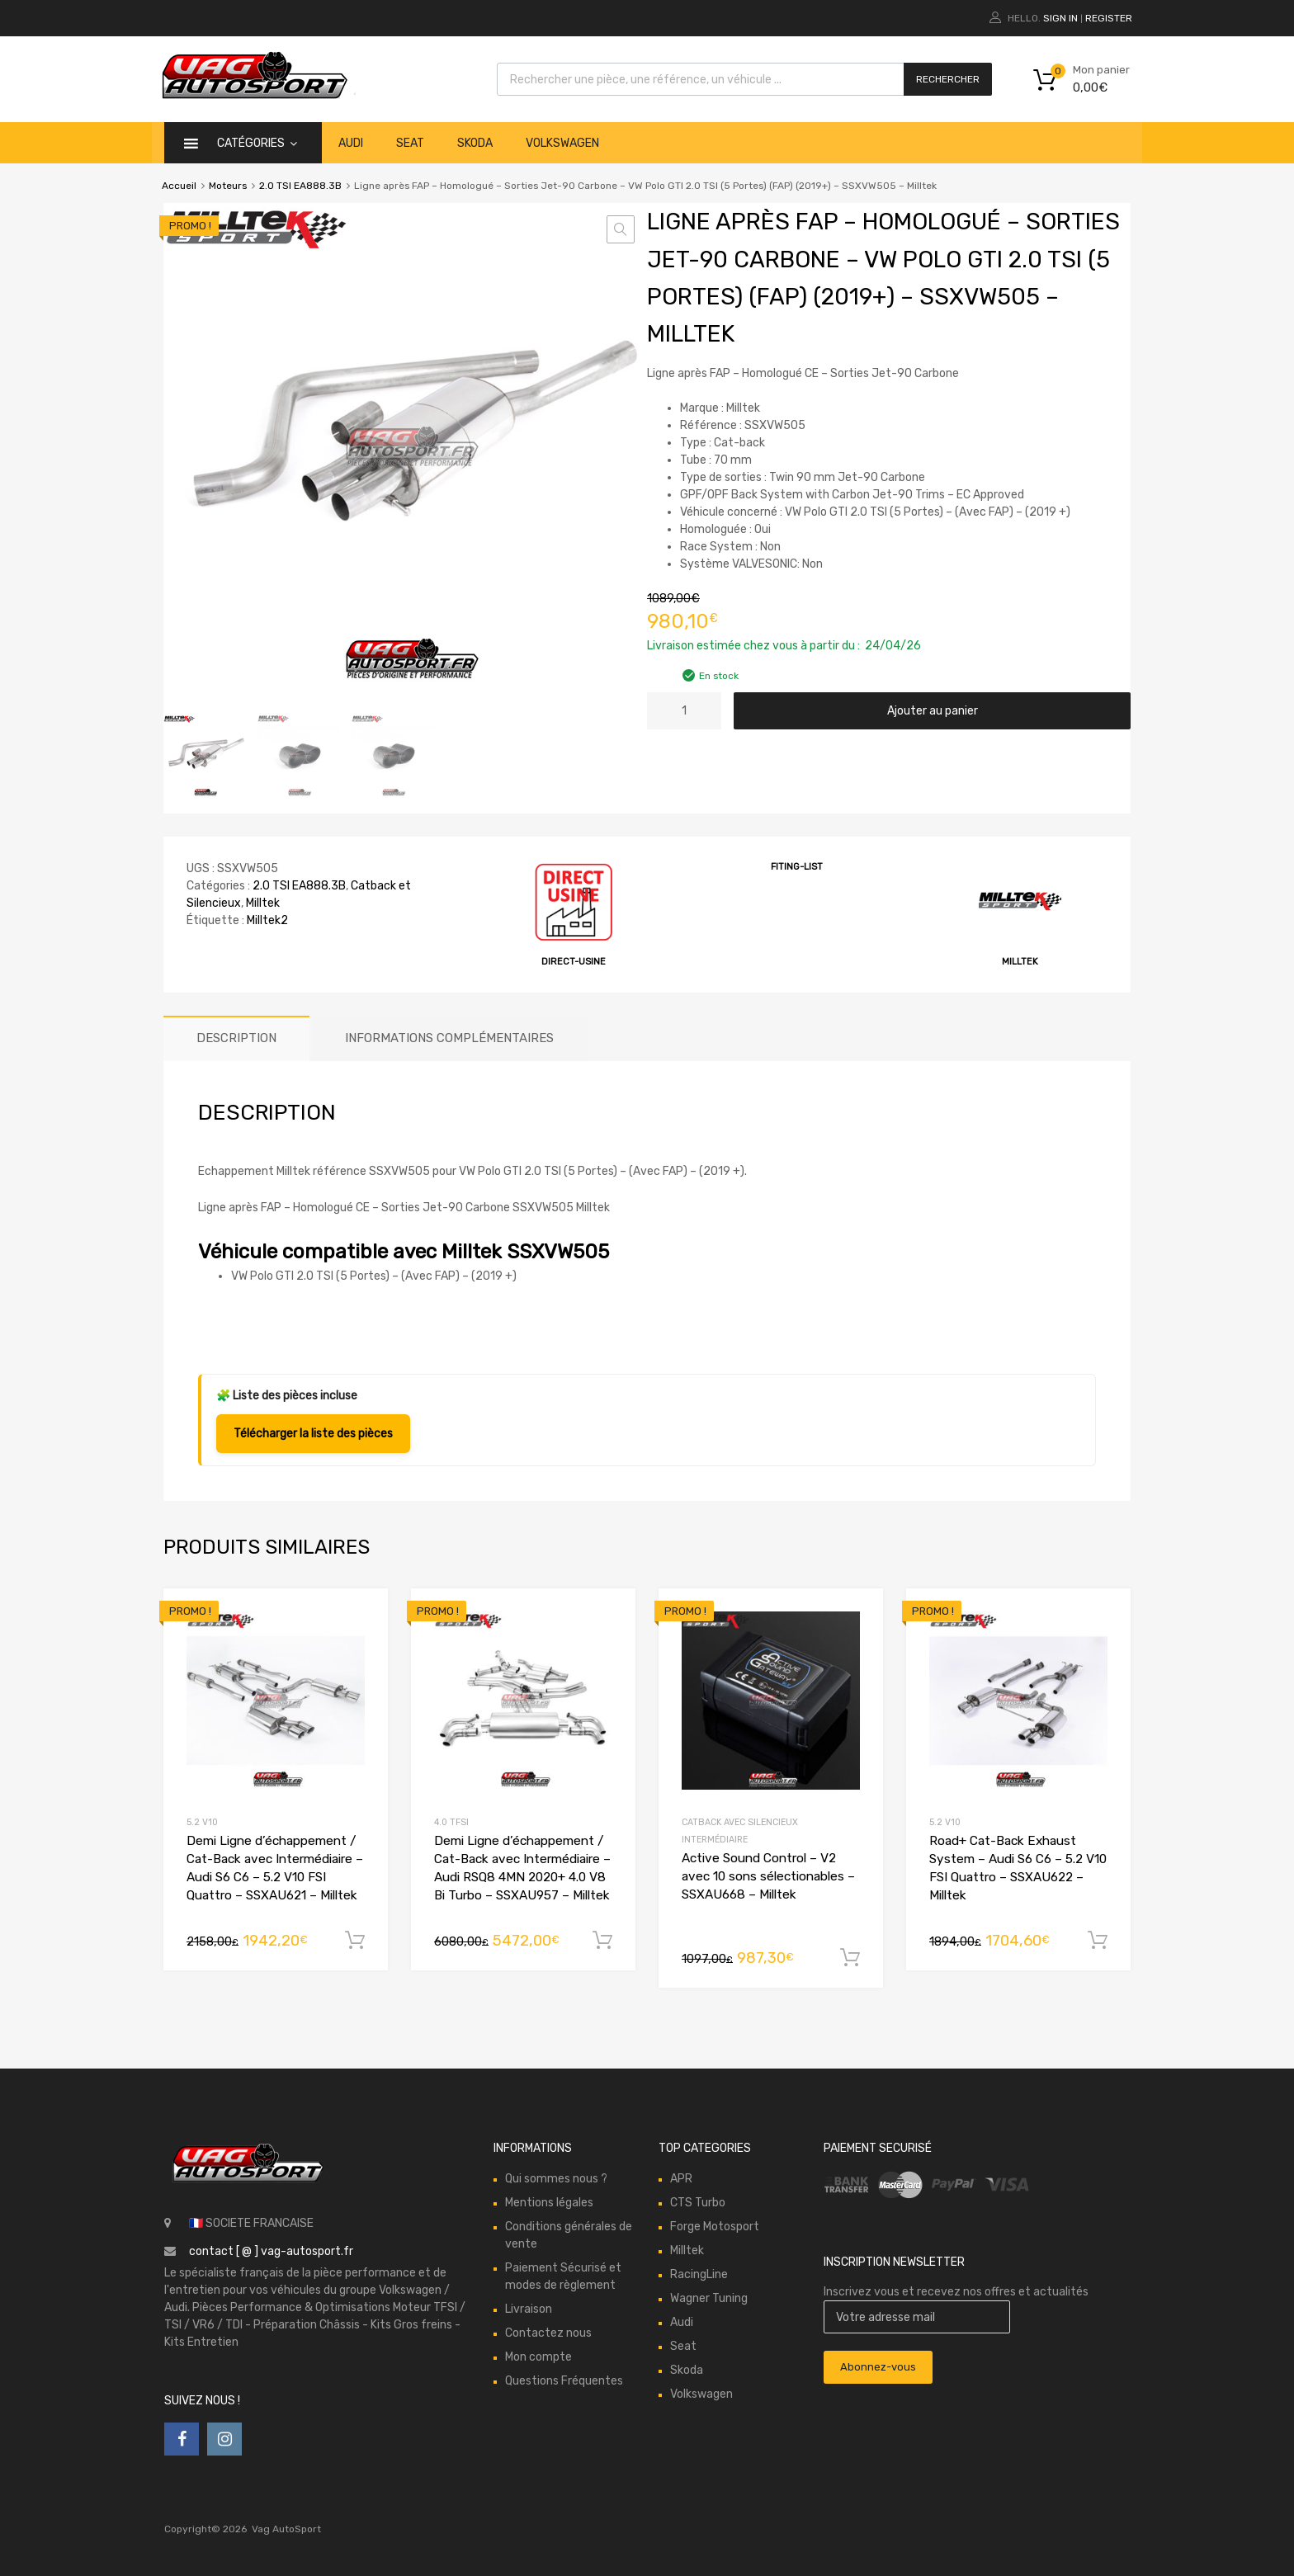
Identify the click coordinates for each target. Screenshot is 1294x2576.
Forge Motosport (714, 2227)
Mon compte (538, 2357)
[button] (621, 229)
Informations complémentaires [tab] (449, 1038)
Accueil (179, 185)
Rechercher (948, 79)
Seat (410, 143)
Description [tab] (236, 1038)
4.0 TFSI (451, 1822)
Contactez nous (548, 2333)
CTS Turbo (697, 2203)
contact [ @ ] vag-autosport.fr (271, 2251)
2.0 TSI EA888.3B (300, 185)
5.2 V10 (202, 1822)
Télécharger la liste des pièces (313, 1434)
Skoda (475, 143)
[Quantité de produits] (684, 710)
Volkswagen (562, 143)
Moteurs (228, 185)
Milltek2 (267, 920)
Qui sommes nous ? (556, 2179)
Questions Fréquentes (564, 2381)
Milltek (263, 903)
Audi (350, 143)
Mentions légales (549, 2203)
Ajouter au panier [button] (355, 1940)
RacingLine (699, 2274)
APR (681, 2179)
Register (1108, 18)
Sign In (1060, 18)
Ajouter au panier (932, 711)
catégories (257, 143)
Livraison (528, 2309)
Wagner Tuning (709, 2298)
